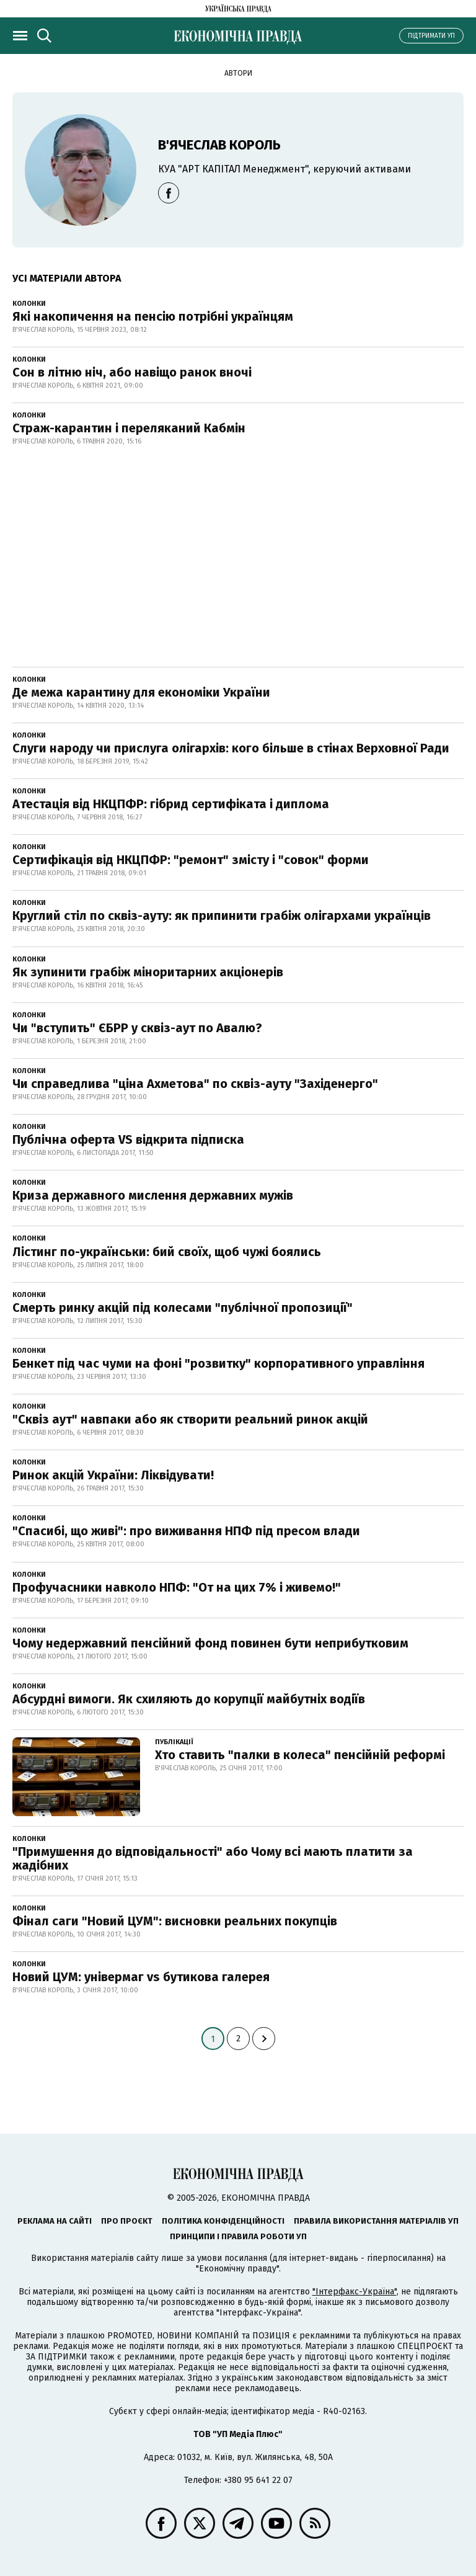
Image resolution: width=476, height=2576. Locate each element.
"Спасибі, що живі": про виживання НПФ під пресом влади (186, 1530)
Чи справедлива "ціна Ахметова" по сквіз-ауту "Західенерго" (195, 1083)
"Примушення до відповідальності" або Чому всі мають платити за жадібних (212, 1858)
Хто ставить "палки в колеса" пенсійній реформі (300, 1754)
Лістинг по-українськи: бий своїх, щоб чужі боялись (166, 1251)
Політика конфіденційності (223, 2221)
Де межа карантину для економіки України (141, 692)
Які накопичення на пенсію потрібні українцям (152, 316)
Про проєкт (126, 2221)
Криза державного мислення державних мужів (152, 1195)
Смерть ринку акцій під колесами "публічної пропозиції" (182, 1307)
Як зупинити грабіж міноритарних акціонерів (147, 972)
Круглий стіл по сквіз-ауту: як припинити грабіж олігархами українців (221, 915)
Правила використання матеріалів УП (376, 2221)
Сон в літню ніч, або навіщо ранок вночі (132, 372)
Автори (238, 73)
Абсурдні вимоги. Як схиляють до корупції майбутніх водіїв (188, 1698)
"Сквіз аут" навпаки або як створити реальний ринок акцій (190, 1419)
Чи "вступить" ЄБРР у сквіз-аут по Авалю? (137, 1027)
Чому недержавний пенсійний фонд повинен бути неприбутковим (210, 1643)
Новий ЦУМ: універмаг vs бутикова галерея (141, 1976)
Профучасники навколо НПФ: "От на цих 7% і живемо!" (176, 1587)
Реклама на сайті (54, 2221)
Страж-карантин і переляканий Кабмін (128, 428)
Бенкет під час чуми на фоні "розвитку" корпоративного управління (218, 1363)
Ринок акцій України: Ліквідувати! (113, 1475)
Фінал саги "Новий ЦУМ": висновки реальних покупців (174, 1921)
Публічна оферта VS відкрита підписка (128, 1139)
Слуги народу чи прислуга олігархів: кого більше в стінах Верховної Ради (230, 748)
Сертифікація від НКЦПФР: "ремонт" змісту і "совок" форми (190, 859)
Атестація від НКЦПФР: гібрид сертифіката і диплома (170, 803)
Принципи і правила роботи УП (238, 2236)
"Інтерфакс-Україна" (354, 2291)
